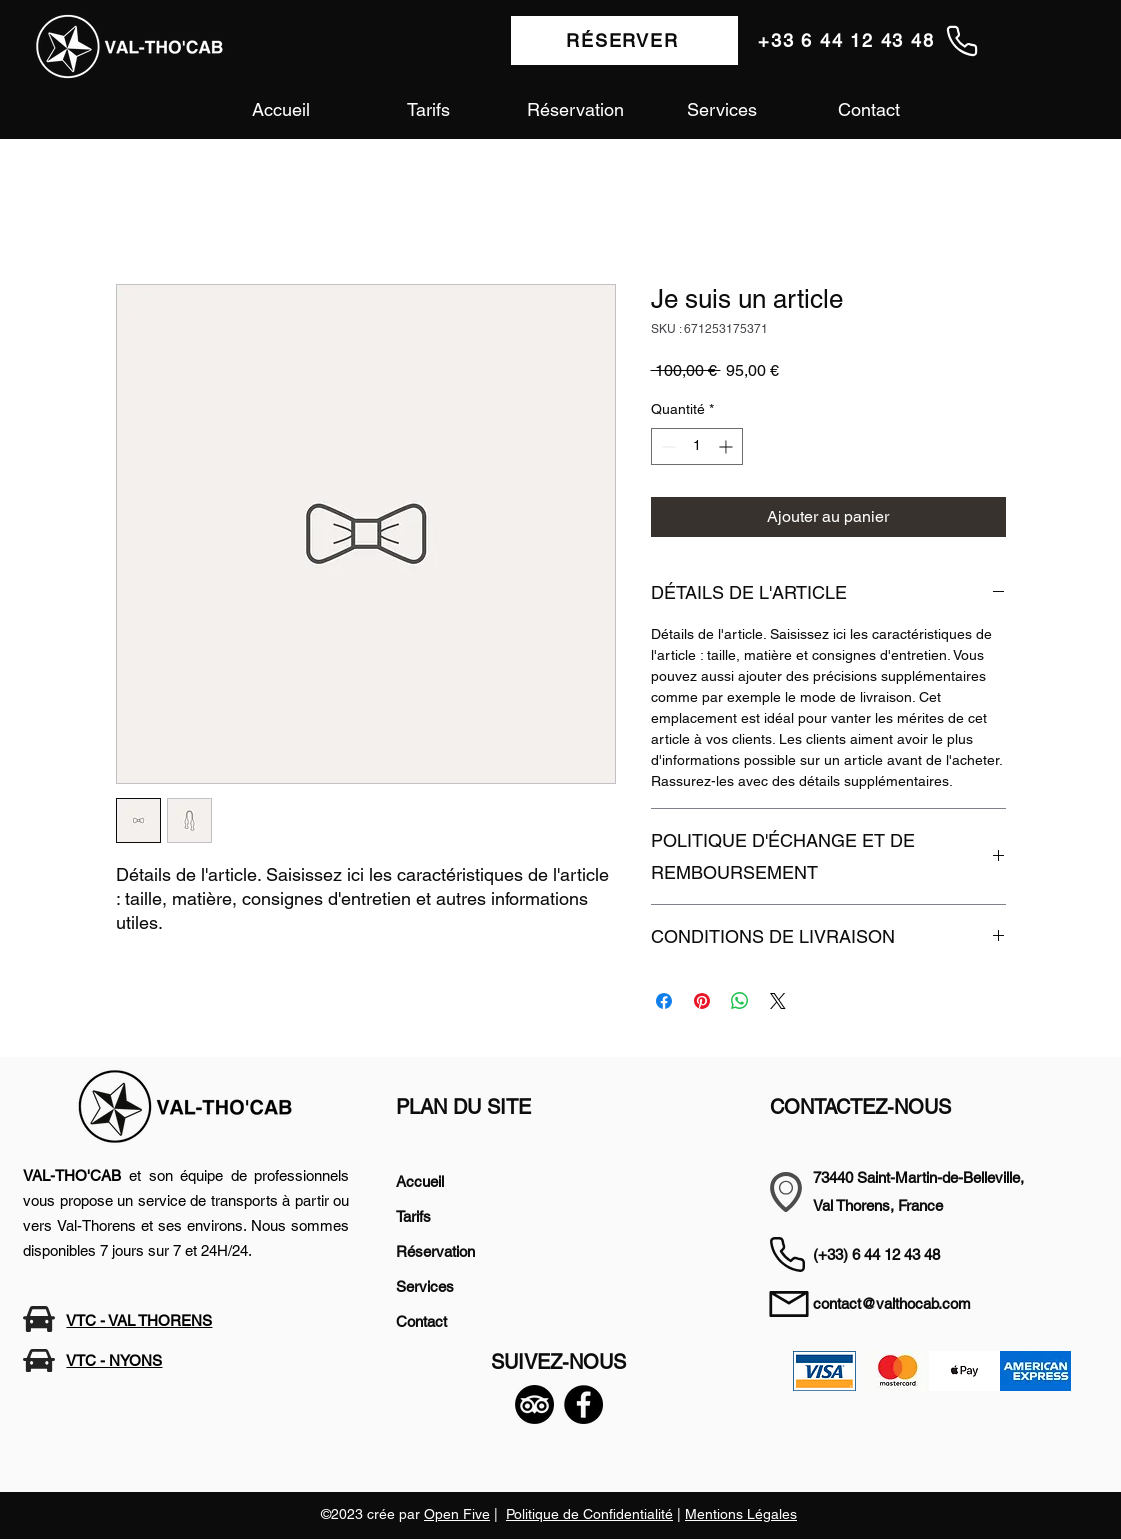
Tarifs (413, 1216)
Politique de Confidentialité (589, 1514)
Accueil (420, 1181)
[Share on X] (778, 1001)
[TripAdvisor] (534, 1404)
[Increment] (727, 446)
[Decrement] (666, 446)
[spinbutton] (697, 446)
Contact (421, 1321)
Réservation (435, 1251)
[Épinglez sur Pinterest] (702, 1001)
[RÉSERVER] (624, 40)
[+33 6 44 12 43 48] (869, 40)
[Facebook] (583, 1404)
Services (425, 1286)
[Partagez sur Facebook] (664, 1001)
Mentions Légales (741, 1514)
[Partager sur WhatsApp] (740, 1001)
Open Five (457, 1514)
